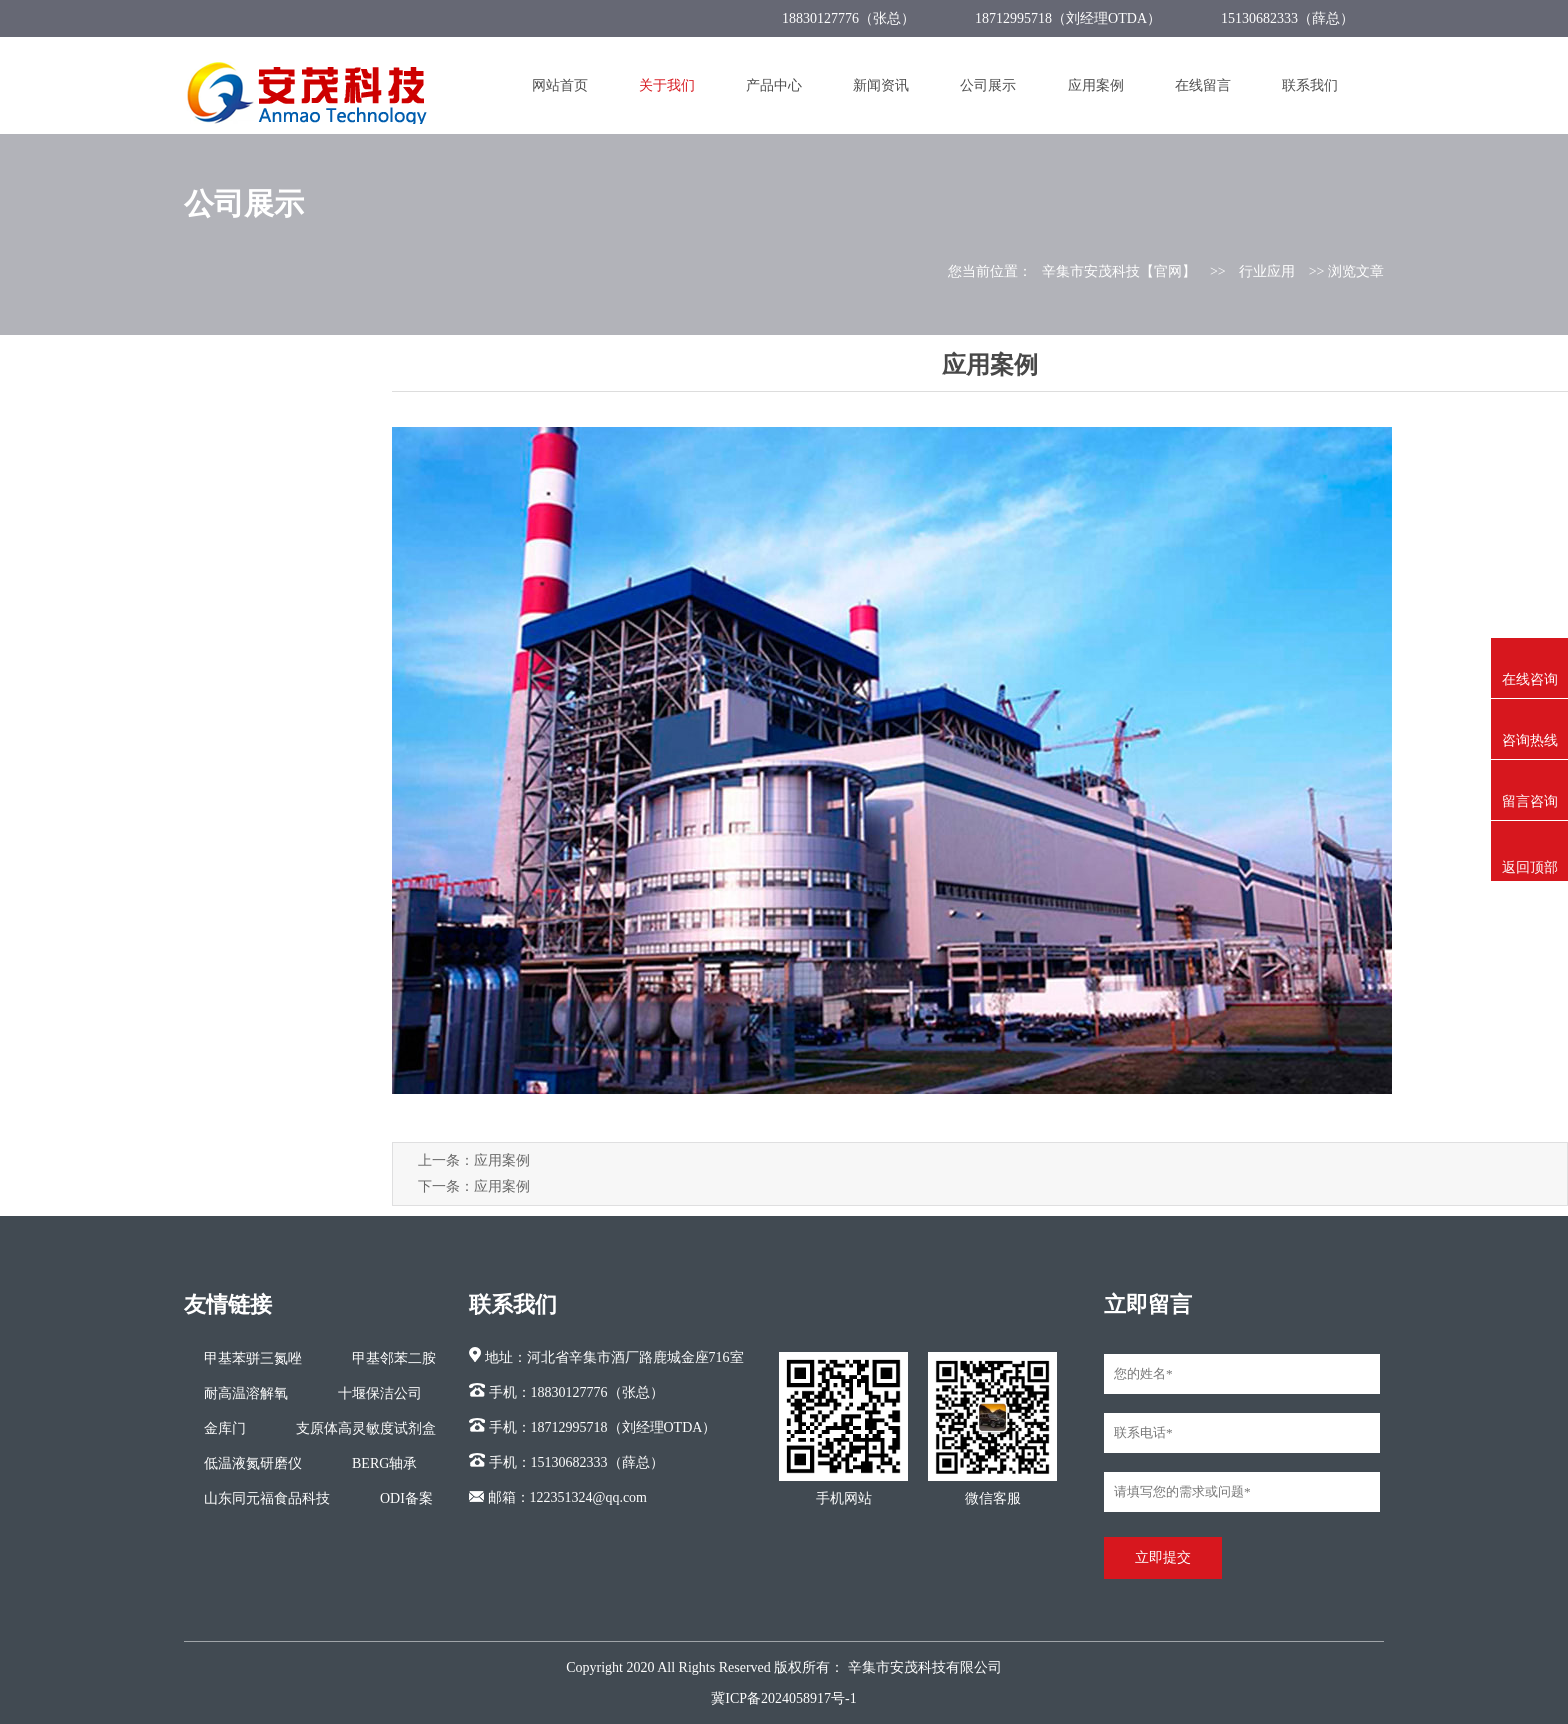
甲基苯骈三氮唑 (253, 1358)
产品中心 (774, 85)
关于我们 (667, 85)
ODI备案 (406, 1498)
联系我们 (1310, 85)
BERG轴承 (384, 1463)
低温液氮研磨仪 (253, 1463)
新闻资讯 (881, 85)
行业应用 (1267, 271)
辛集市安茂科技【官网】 (1119, 271)
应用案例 (1096, 85)
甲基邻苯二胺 (394, 1358)
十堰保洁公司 (380, 1393)
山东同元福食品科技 (267, 1498)
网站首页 (560, 85)
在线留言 (1203, 85)
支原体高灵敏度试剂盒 (366, 1428)
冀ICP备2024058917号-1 (783, 1698)
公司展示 (988, 85)
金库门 (225, 1428)
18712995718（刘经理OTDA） (1068, 18)
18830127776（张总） (848, 18)
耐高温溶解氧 (246, 1393)
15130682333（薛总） (1287, 18)
